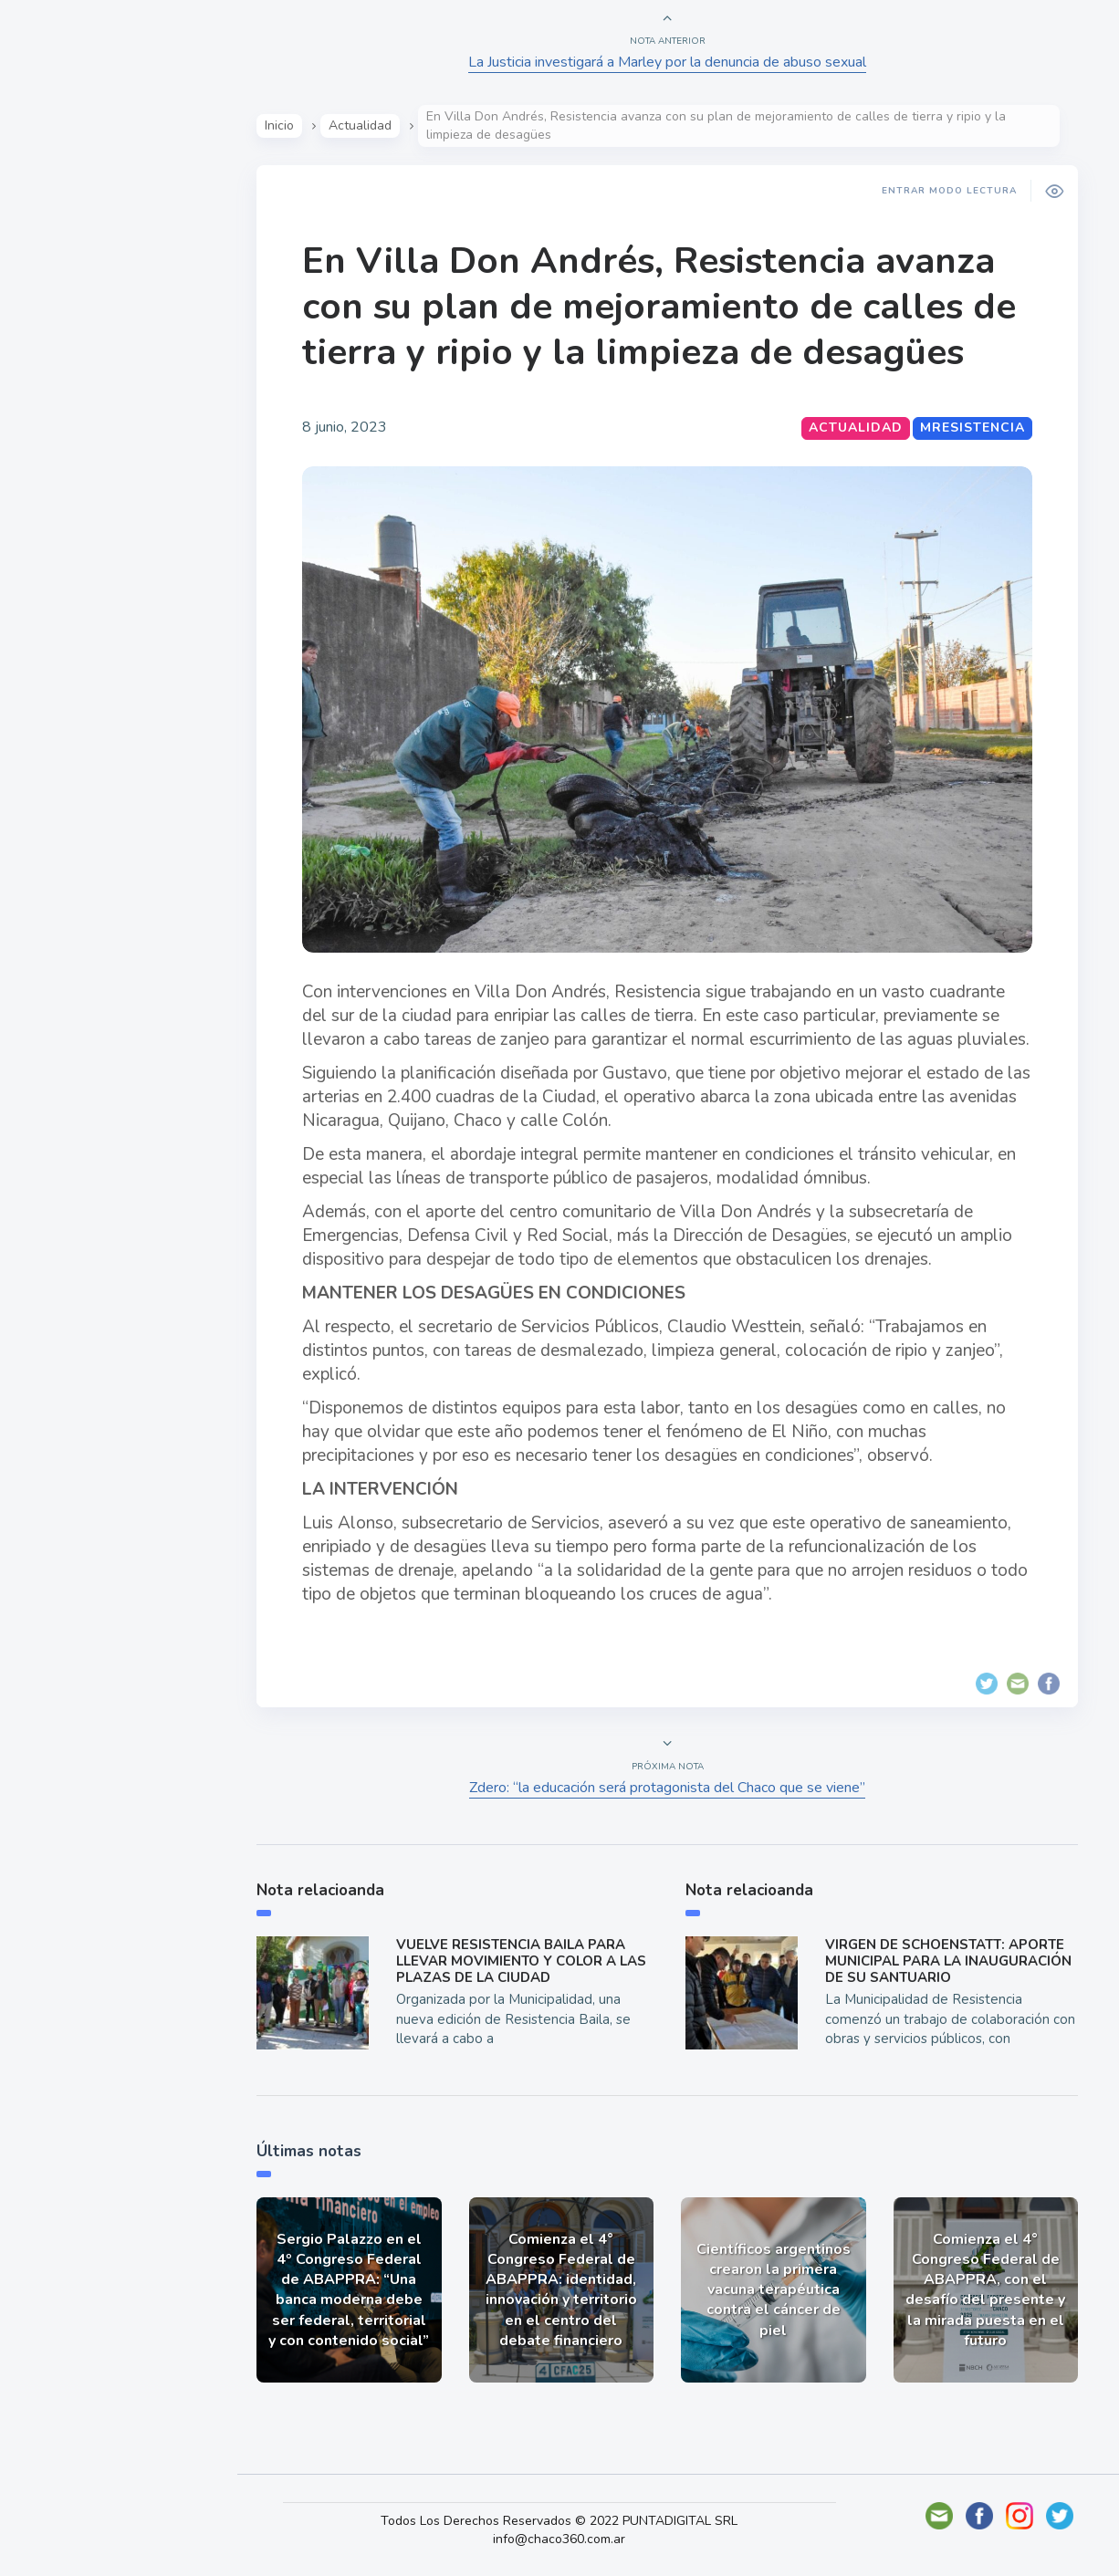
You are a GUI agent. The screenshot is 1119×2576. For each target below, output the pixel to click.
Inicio (281, 125)
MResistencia (974, 427)
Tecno (59, 411)
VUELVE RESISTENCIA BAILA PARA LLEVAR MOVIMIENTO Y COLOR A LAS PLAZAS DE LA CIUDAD (523, 1961)
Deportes (72, 454)
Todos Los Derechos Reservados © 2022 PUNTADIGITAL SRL (565, 2520)
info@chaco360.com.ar (565, 2539)
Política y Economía (110, 327)
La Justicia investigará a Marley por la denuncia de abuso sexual (669, 62)
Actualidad (78, 241)
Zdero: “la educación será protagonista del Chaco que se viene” (669, 1788)
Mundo (63, 370)
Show (58, 284)
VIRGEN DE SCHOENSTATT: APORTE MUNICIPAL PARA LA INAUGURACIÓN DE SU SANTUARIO (950, 1961)
